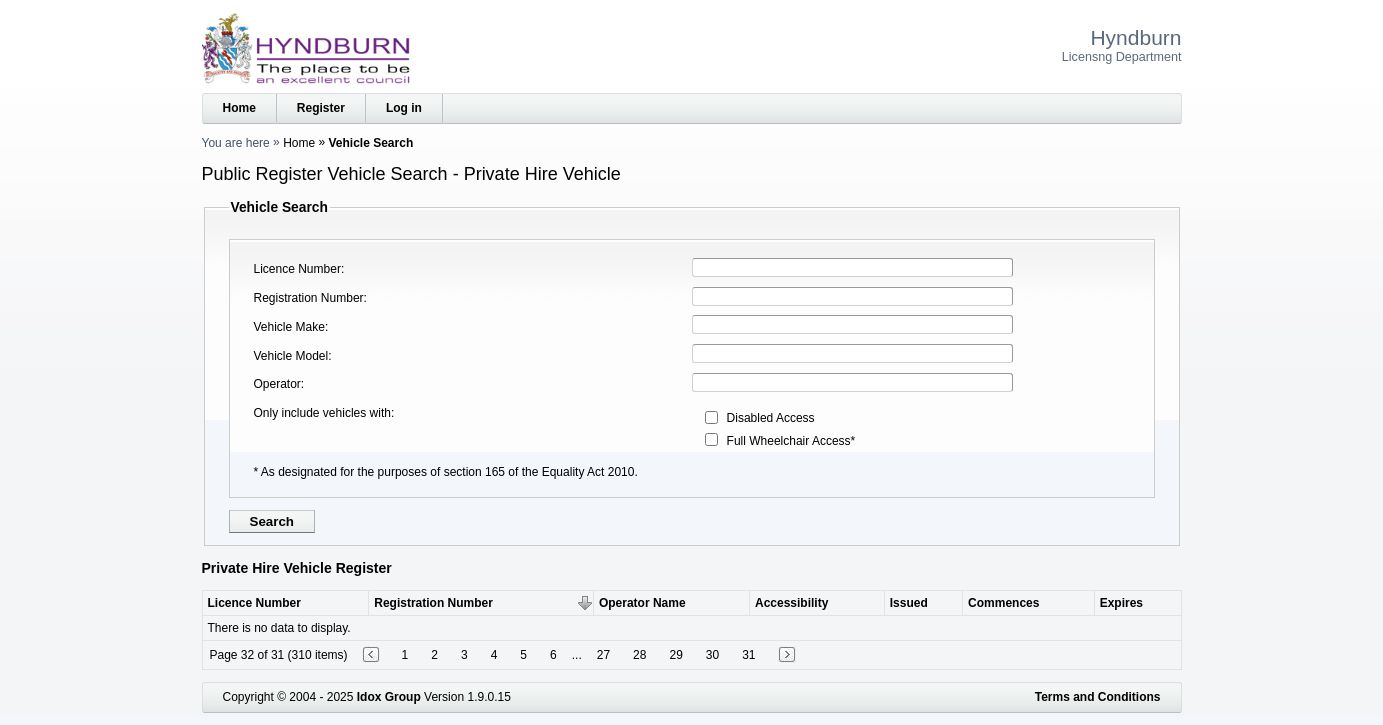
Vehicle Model (291, 356)
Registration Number (309, 298)
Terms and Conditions (1098, 697)
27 (603, 655)
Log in (404, 108)
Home (239, 108)
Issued (909, 603)
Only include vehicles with (322, 413)
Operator (277, 384)
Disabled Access (771, 418)
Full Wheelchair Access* (791, 441)
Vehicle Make (289, 327)
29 (675, 655)
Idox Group (389, 697)
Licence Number (297, 269)
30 (712, 655)
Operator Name (642, 603)
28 (639, 655)
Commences (1003, 603)
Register (321, 108)
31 (748, 655)
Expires (1121, 603)
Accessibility (791, 603)
